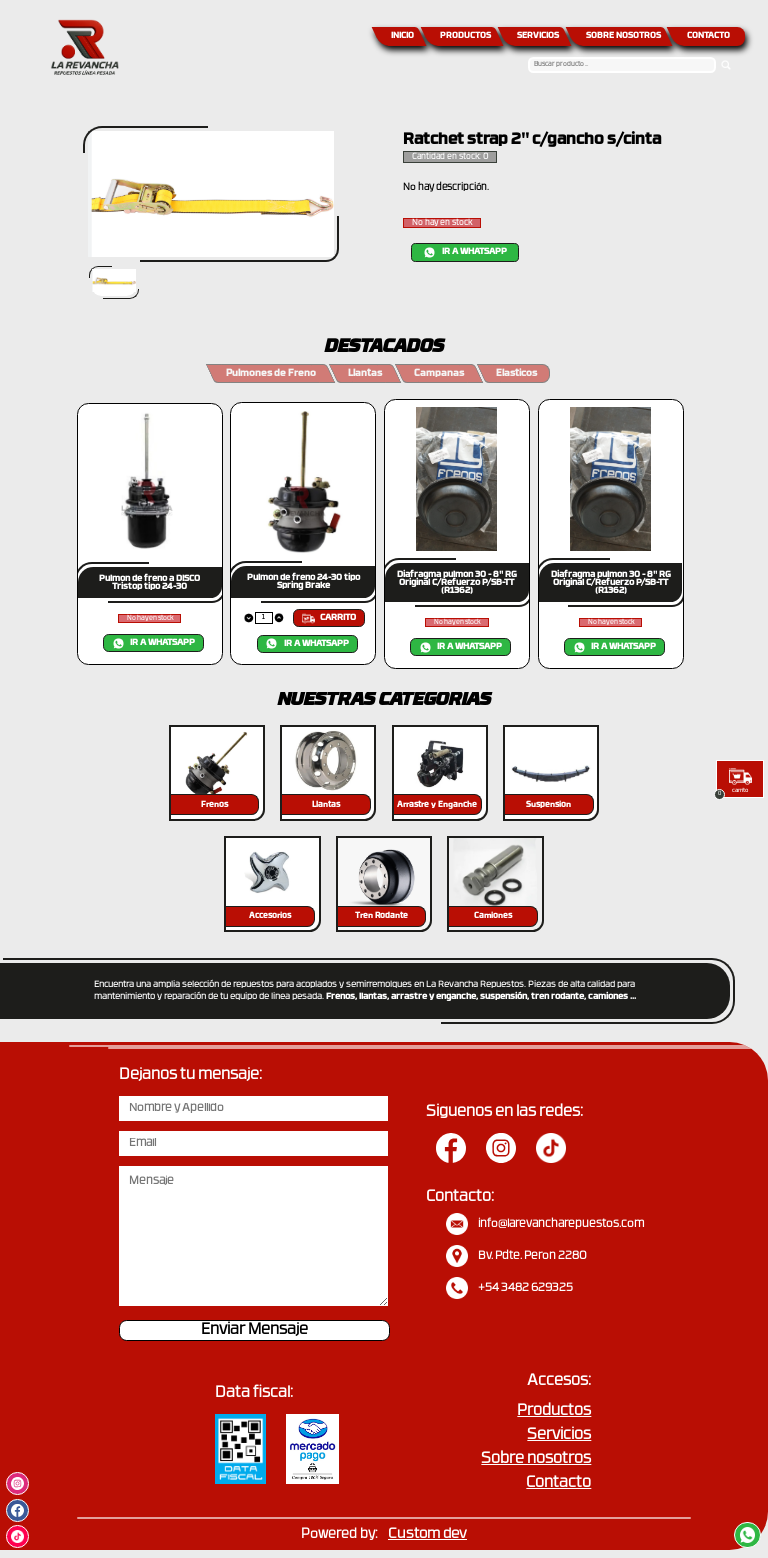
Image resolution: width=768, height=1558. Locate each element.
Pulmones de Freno (271, 373)
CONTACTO (708, 36)
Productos (554, 1411)
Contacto (558, 1483)
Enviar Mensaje (254, 1330)
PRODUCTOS (465, 36)
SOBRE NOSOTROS (623, 36)
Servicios (559, 1435)
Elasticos (516, 373)
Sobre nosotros (536, 1459)
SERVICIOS (538, 36)
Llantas (365, 373)
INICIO (402, 36)
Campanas (439, 373)
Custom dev (427, 1534)
